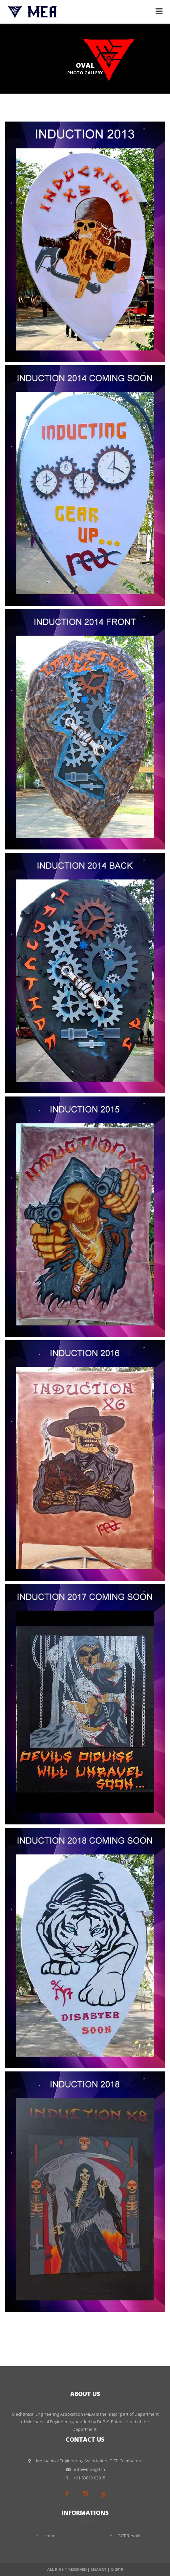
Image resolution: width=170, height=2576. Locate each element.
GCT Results (129, 2536)
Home (49, 2536)
